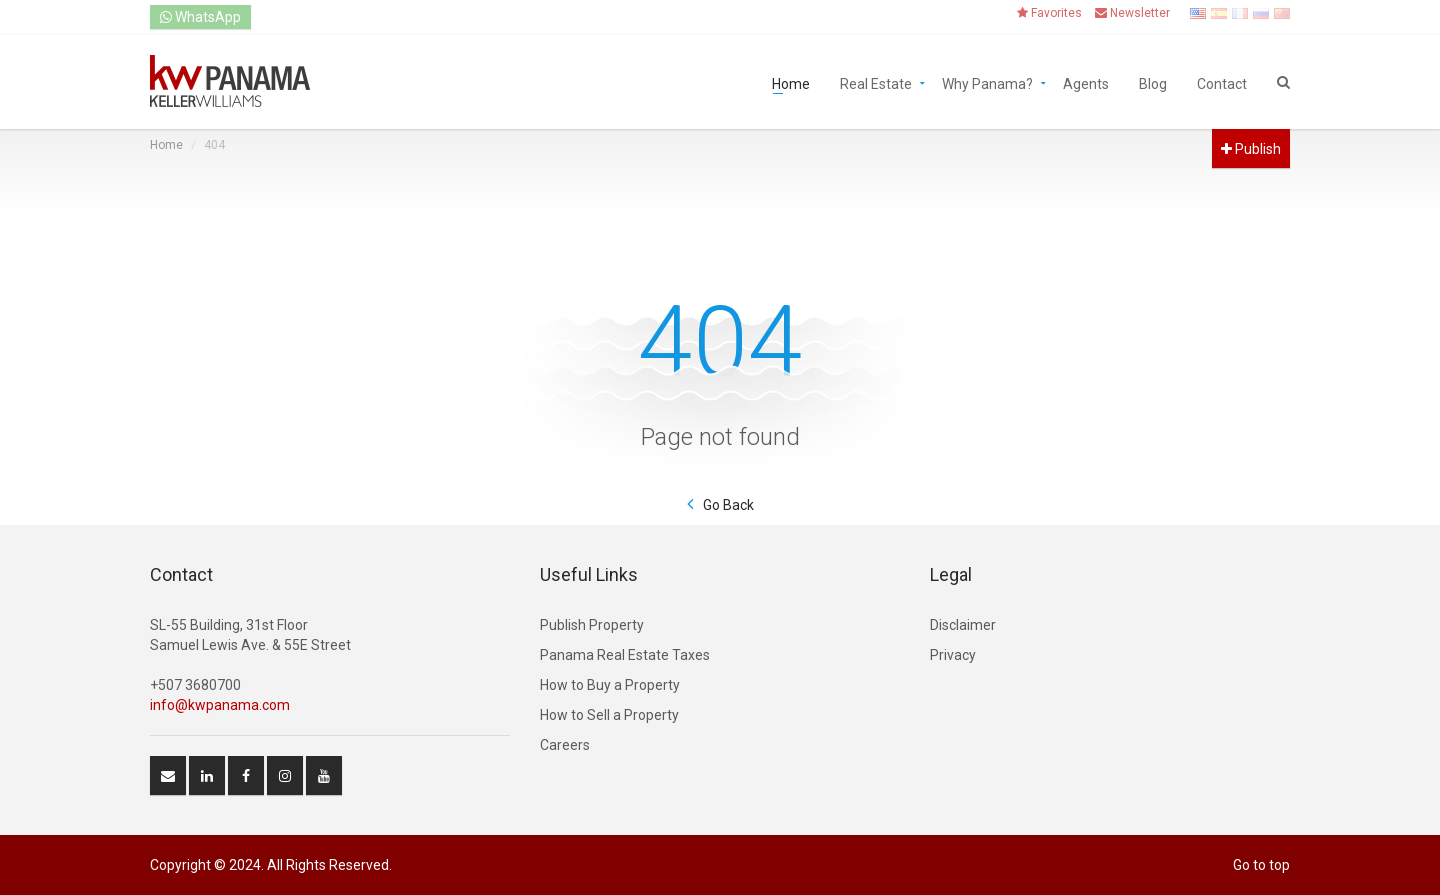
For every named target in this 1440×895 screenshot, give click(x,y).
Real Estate (876, 82)
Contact (1222, 82)
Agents (1086, 82)
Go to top (1261, 865)
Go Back (728, 505)
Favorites (1049, 13)
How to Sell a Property (609, 715)
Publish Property (592, 625)
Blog (1153, 82)
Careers (565, 745)
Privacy (953, 655)
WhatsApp (200, 17)
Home (791, 82)
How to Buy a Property (610, 685)
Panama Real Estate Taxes (625, 655)
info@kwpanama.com (220, 705)
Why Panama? (987, 82)
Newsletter (1132, 13)
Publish (1251, 149)
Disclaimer (963, 625)
